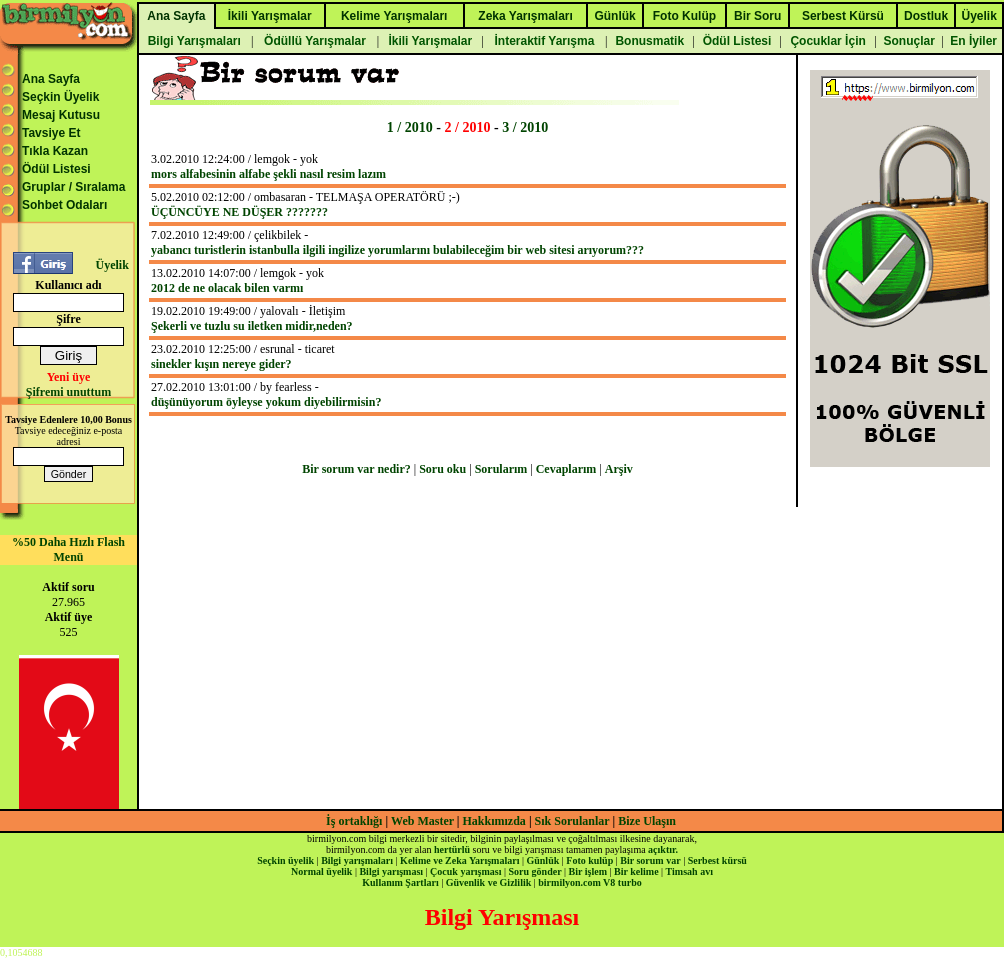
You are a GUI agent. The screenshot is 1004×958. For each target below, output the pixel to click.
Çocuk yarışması (465, 871)
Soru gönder (535, 871)
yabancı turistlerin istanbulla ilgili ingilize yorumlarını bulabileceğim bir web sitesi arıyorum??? (397, 250)
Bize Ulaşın (647, 821)
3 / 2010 (525, 127)
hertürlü (452, 849)
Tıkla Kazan (55, 151)
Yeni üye (69, 377)
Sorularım (501, 469)
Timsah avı (689, 871)
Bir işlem (588, 871)
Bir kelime (636, 871)
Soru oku (442, 469)
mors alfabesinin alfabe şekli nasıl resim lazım (268, 174)
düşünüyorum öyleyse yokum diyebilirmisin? (266, 402)
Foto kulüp (589, 860)
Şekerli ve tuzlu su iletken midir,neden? (252, 326)
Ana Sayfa (51, 79)
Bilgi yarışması (391, 871)
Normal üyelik (321, 871)
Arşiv (619, 469)
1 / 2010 (410, 127)
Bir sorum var (650, 860)
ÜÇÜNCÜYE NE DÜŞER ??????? (239, 212)
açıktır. (663, 849)
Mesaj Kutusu (61, 115)
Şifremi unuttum (68, 392)
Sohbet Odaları (64, 205)
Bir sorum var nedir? (356, 469)
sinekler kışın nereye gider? (221, 364)
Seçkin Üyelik (60, 97)
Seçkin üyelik (285, 860)
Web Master (424, 821)
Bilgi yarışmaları (357, 860)
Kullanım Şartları (400, 882)
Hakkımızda (494, 821)
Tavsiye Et (51, 133)
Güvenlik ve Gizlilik (489, 882)
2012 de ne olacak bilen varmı (227, 288)
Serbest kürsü (717, 860)
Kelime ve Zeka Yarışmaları (459, 860)
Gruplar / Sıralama (73, 187)
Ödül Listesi (56, 169)
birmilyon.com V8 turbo (589, 882)
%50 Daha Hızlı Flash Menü (68, 549)
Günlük (542, 860)
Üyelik (111, 265)
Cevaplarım (566, 469)
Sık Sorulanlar (572, 821)
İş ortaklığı (354, 821)
